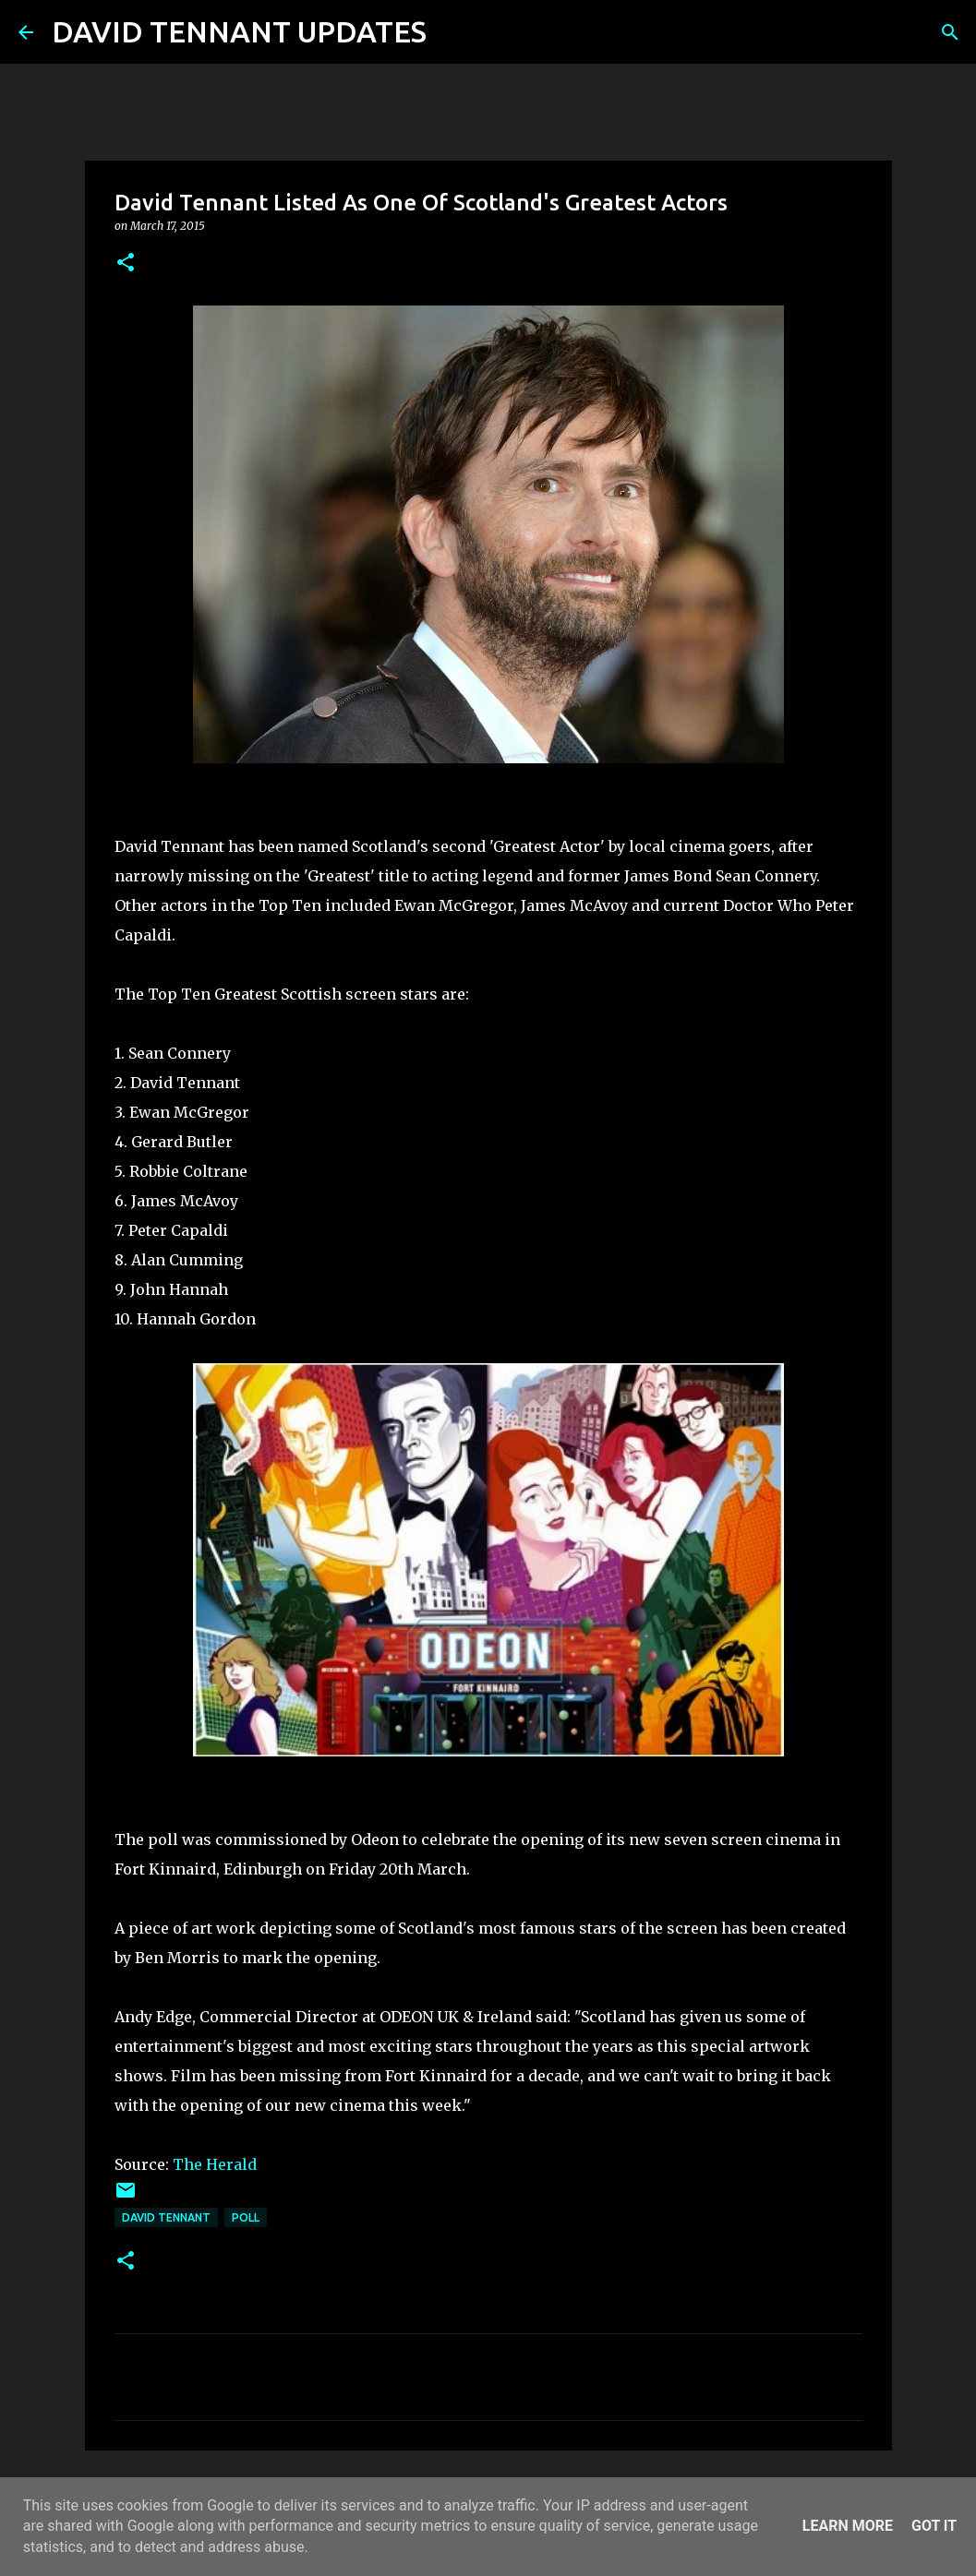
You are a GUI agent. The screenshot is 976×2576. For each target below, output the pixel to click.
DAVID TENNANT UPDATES (239, 31)
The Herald (215, 2164)
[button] (125, 263)
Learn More (847, 2525)
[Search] (452, 32)
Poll (245, 2217)
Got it (934, 2525)
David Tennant (166, 2217)
